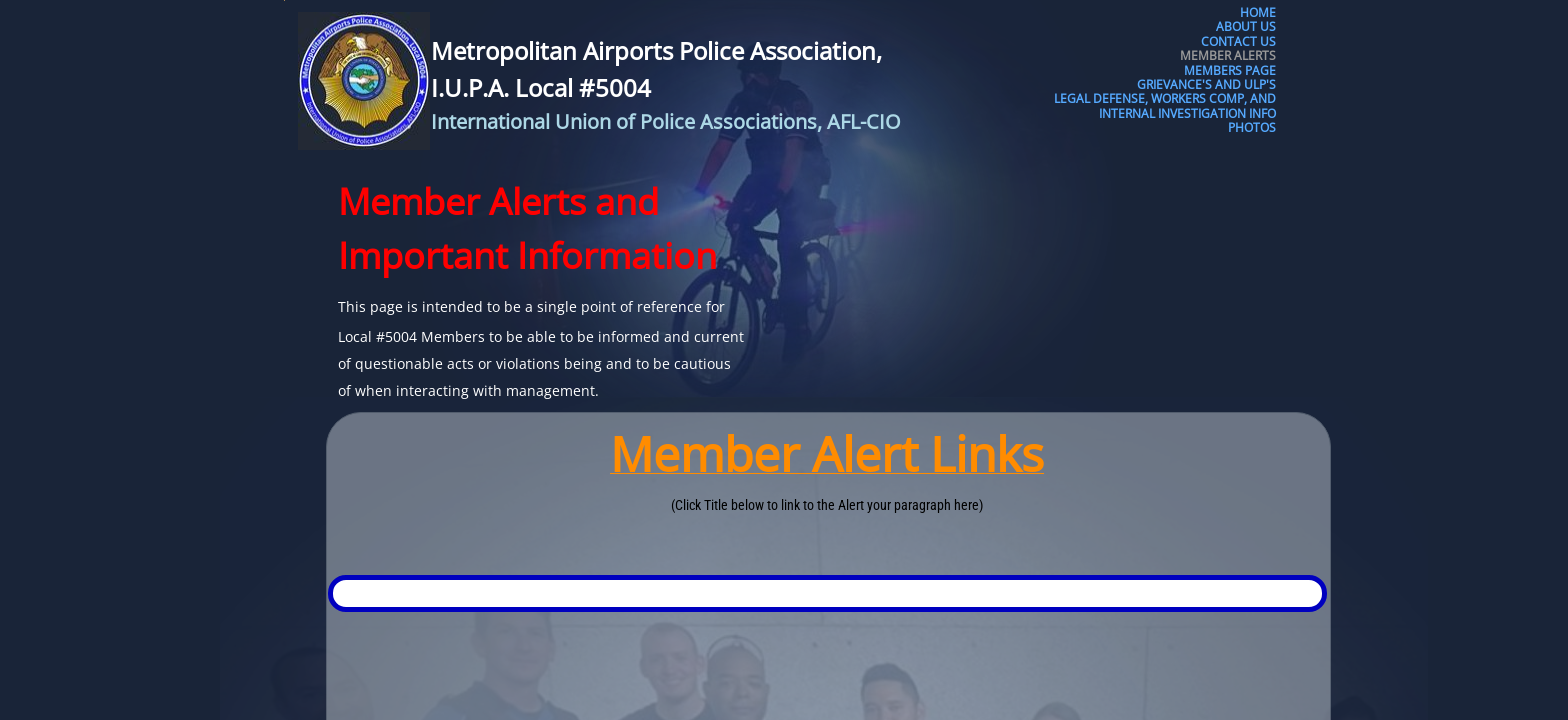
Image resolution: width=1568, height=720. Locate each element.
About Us (1246, 27)
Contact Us (1238, 42)
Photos (1252, 128)
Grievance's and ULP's (1206, 85)
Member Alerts (1228, 56)
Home (1258, 13)
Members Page (1230, 71)
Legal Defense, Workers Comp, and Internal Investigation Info (1165, 106)
